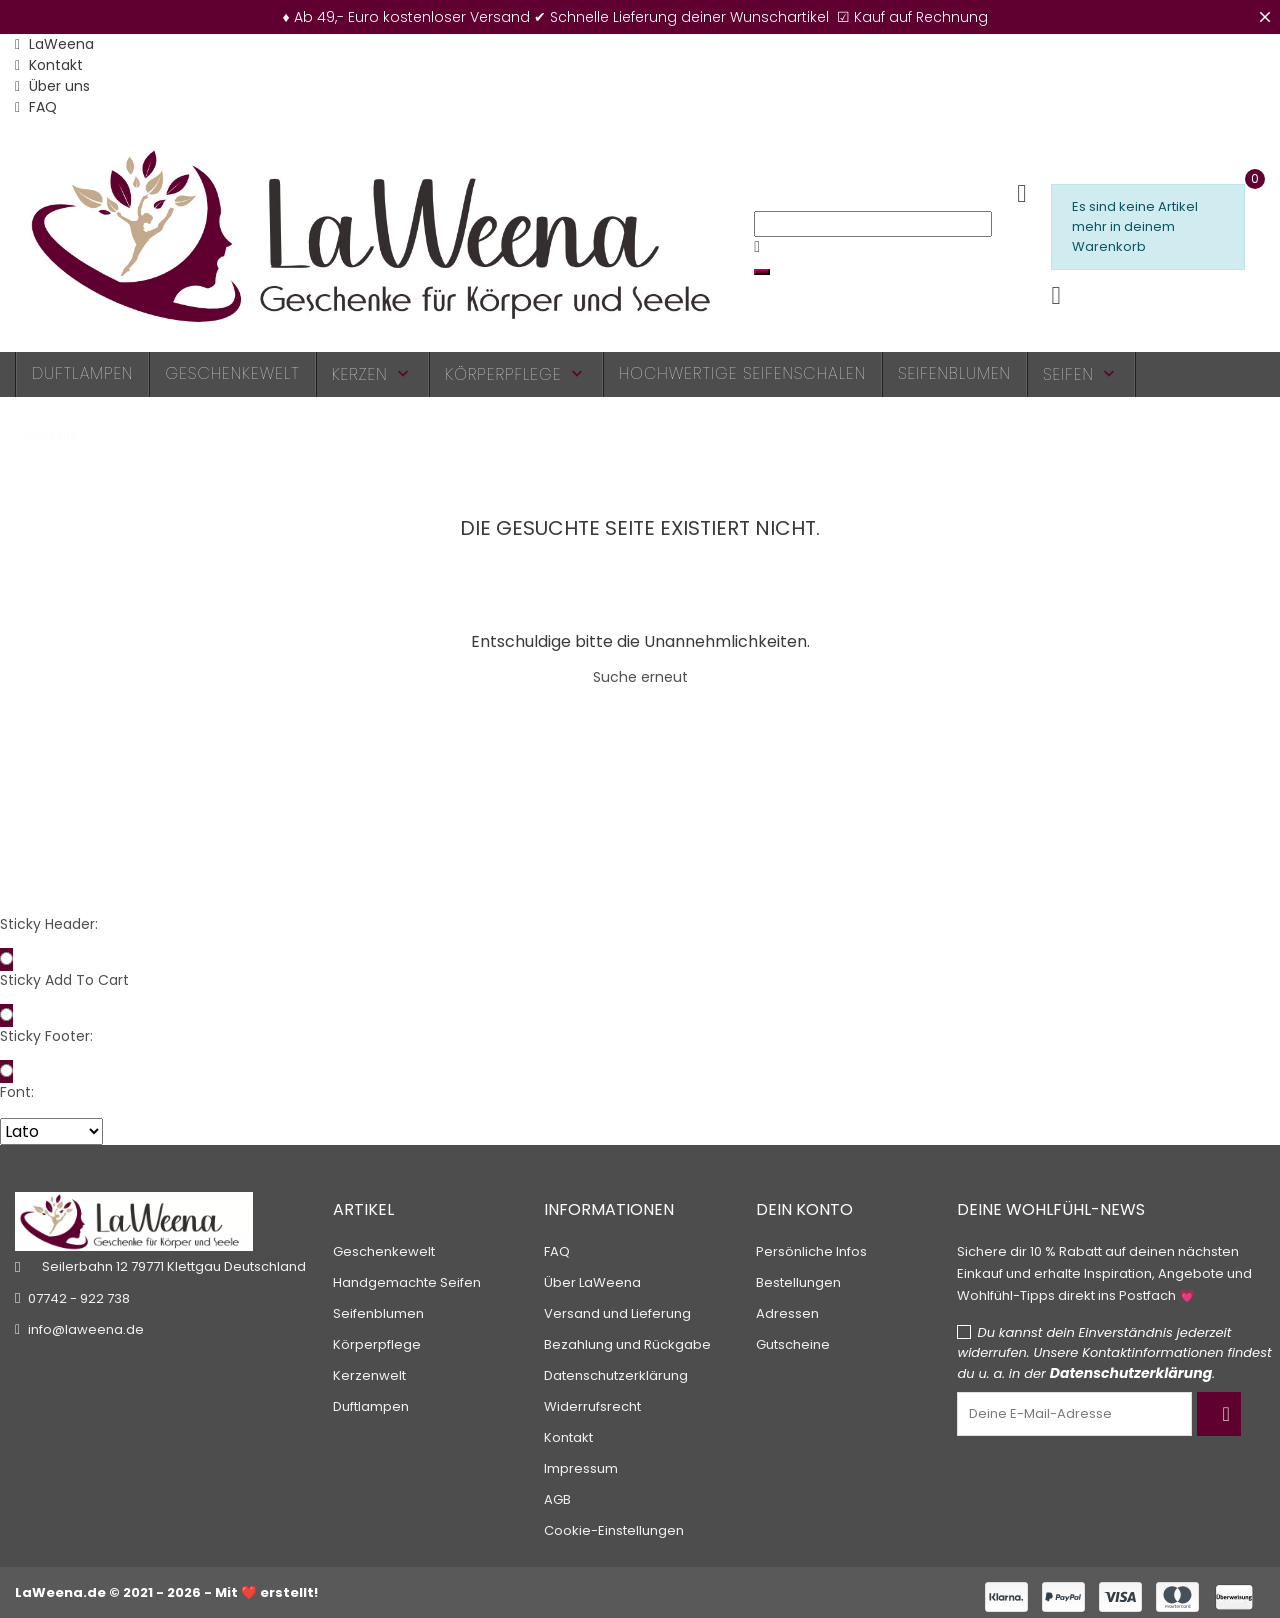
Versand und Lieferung (617, 1313)
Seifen (1081, 374)
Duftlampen (82, 373)
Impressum (581, 1468)
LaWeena (54, 44)
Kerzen (373, 374)
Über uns (52, 86)
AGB (557, 1499)
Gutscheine (793, 1344)
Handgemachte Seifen (407, 1282)
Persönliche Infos (811, 1251)
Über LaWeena (592, 1282)
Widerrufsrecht (592, 1406)
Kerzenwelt (369, 1375)
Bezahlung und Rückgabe (627, 1344)
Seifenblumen (954, 373)
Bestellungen (798, 1282)
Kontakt (49, 65)
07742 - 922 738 (79, 1298)
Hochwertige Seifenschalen (742, 373)
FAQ (36, 107)
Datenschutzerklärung (616, 1375)
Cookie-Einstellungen (614, 1530)
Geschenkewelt (232, 373)
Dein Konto (804, 1209)
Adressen (787, 1313)
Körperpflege (516, 374)
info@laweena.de (86, 1329)
